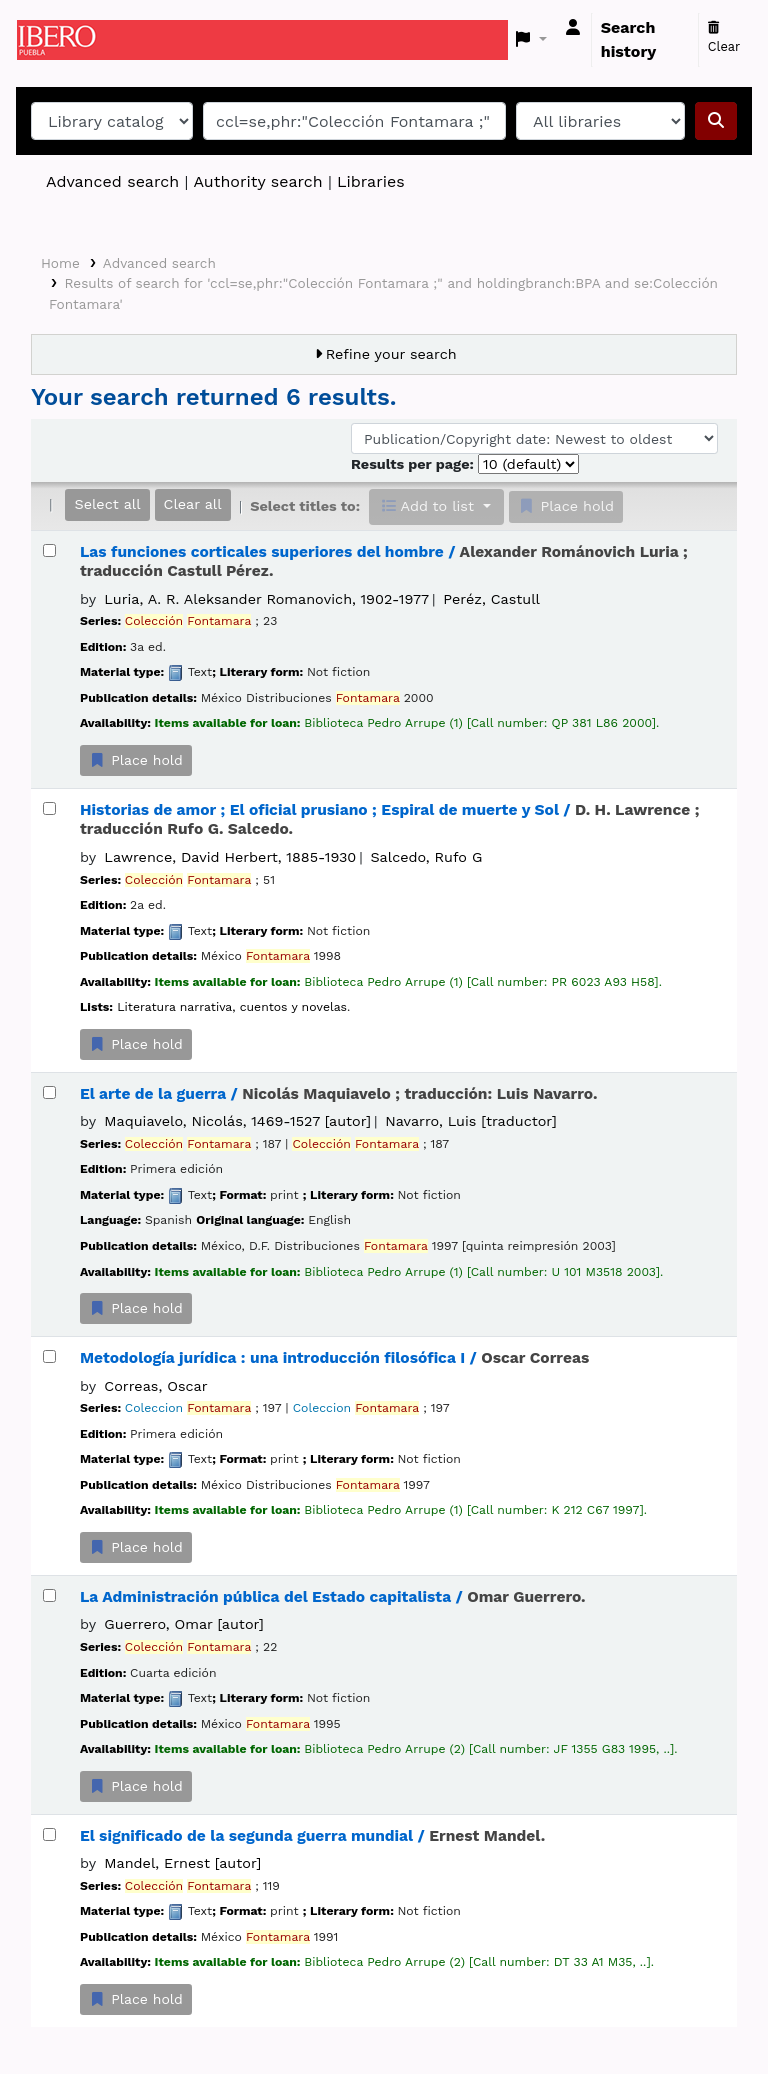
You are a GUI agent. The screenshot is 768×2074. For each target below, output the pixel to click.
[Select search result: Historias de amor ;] (49, 808)
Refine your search (391, 354)
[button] (531, 40)
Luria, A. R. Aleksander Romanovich (266, 599)
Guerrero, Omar (184, 1624)
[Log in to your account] (573, 28)
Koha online (67, 40)
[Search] (716, 121)
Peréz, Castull (491, 599)
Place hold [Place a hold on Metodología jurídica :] (136, 1547)
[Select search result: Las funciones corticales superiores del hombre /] (49, 550)
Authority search (257, 181)
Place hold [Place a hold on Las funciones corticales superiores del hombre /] (136, 760)
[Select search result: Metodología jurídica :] (49, 1356)
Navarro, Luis (470, 1121)
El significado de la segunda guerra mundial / (312, 1836)
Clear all (193, 504)
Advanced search (112, 181)
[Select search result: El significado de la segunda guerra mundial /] (49, 1834)
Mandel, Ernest (182, 1863)
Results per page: (414, 464)
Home (60, 263)
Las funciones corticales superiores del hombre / (384, 561)
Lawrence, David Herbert (230, 857)
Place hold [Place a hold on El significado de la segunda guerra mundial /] (136, 1999)
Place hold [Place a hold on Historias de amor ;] (136, 1044)
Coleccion (188, 1408)
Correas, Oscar (155, 1386)
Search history (629, 39)
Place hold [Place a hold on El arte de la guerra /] (136, 1308)
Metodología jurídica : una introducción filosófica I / (334, 1358)
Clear (724, 38)
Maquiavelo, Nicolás (237, 1121)
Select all (107, 504)
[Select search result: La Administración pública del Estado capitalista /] (49, 1595)
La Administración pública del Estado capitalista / (333, 1597)
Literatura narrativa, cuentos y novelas (232, 1007)
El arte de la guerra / (338, 1094)
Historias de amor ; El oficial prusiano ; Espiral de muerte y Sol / (390, 819)
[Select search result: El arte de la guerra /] (49, 1092)
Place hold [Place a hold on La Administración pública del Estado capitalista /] (136, 1786)
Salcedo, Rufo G (427, 857)
